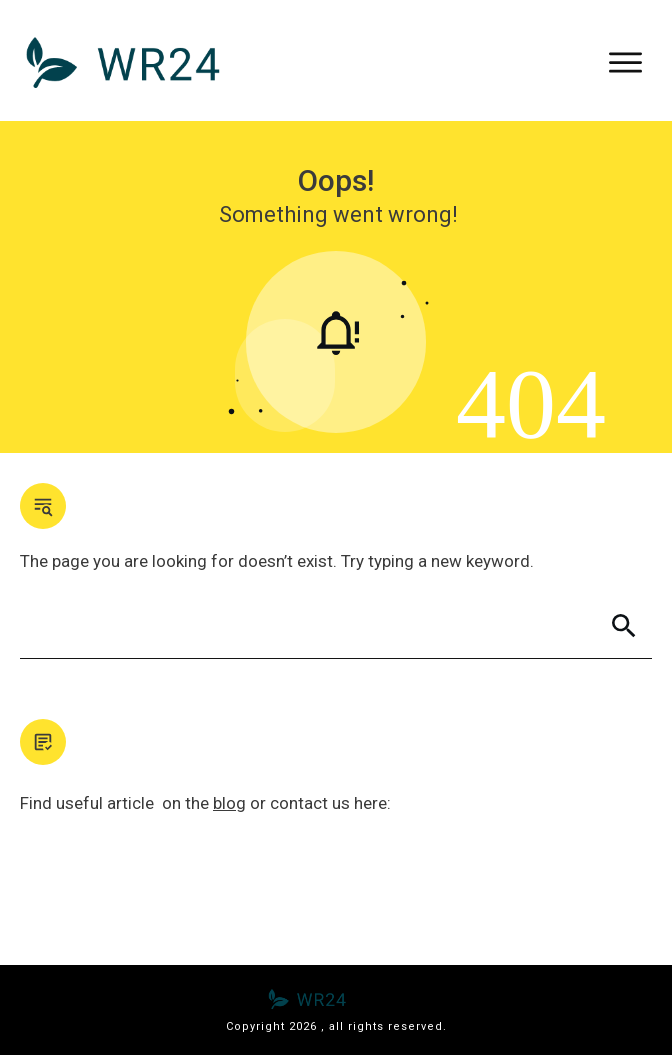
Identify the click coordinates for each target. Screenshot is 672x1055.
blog (229, 803)
